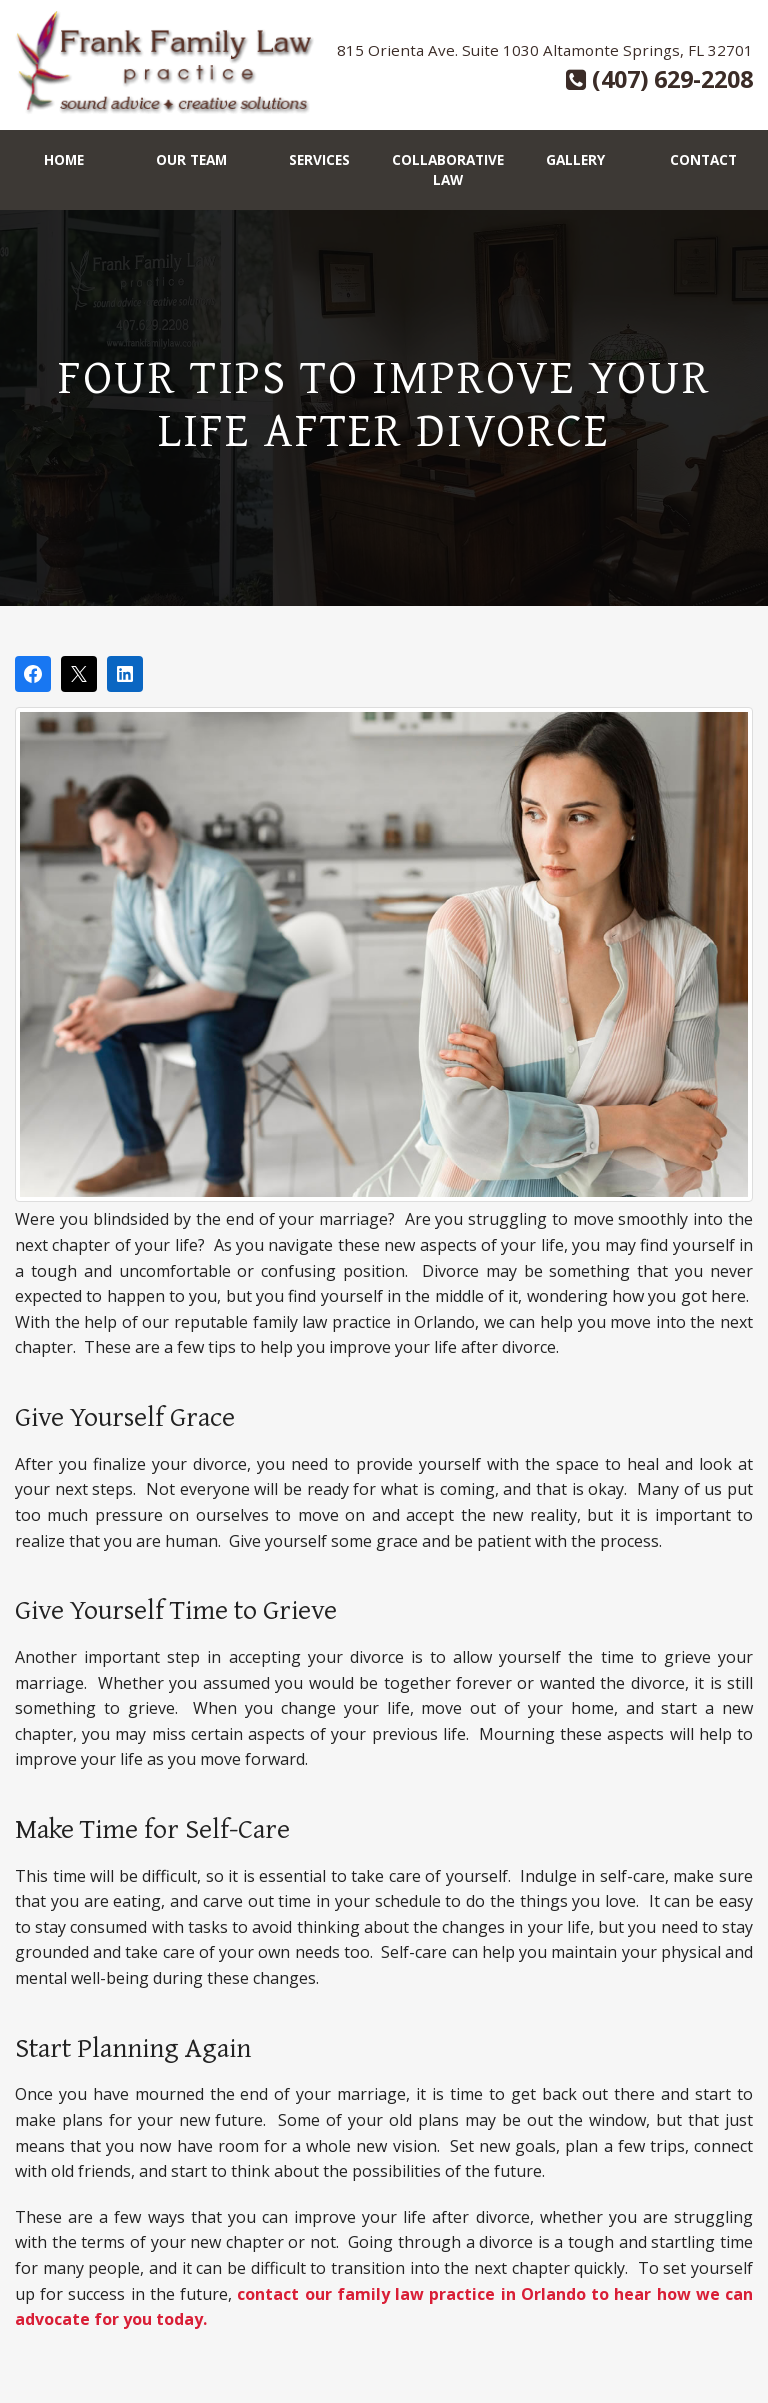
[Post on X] (79, 674)
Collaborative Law (448, 169)
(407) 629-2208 (659, 79)
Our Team (191, 159)
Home (64, 159)
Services (319, 159)
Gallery (575, 159)
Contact (703, 159)
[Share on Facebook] (33, 674)
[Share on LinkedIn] (125, 674)
